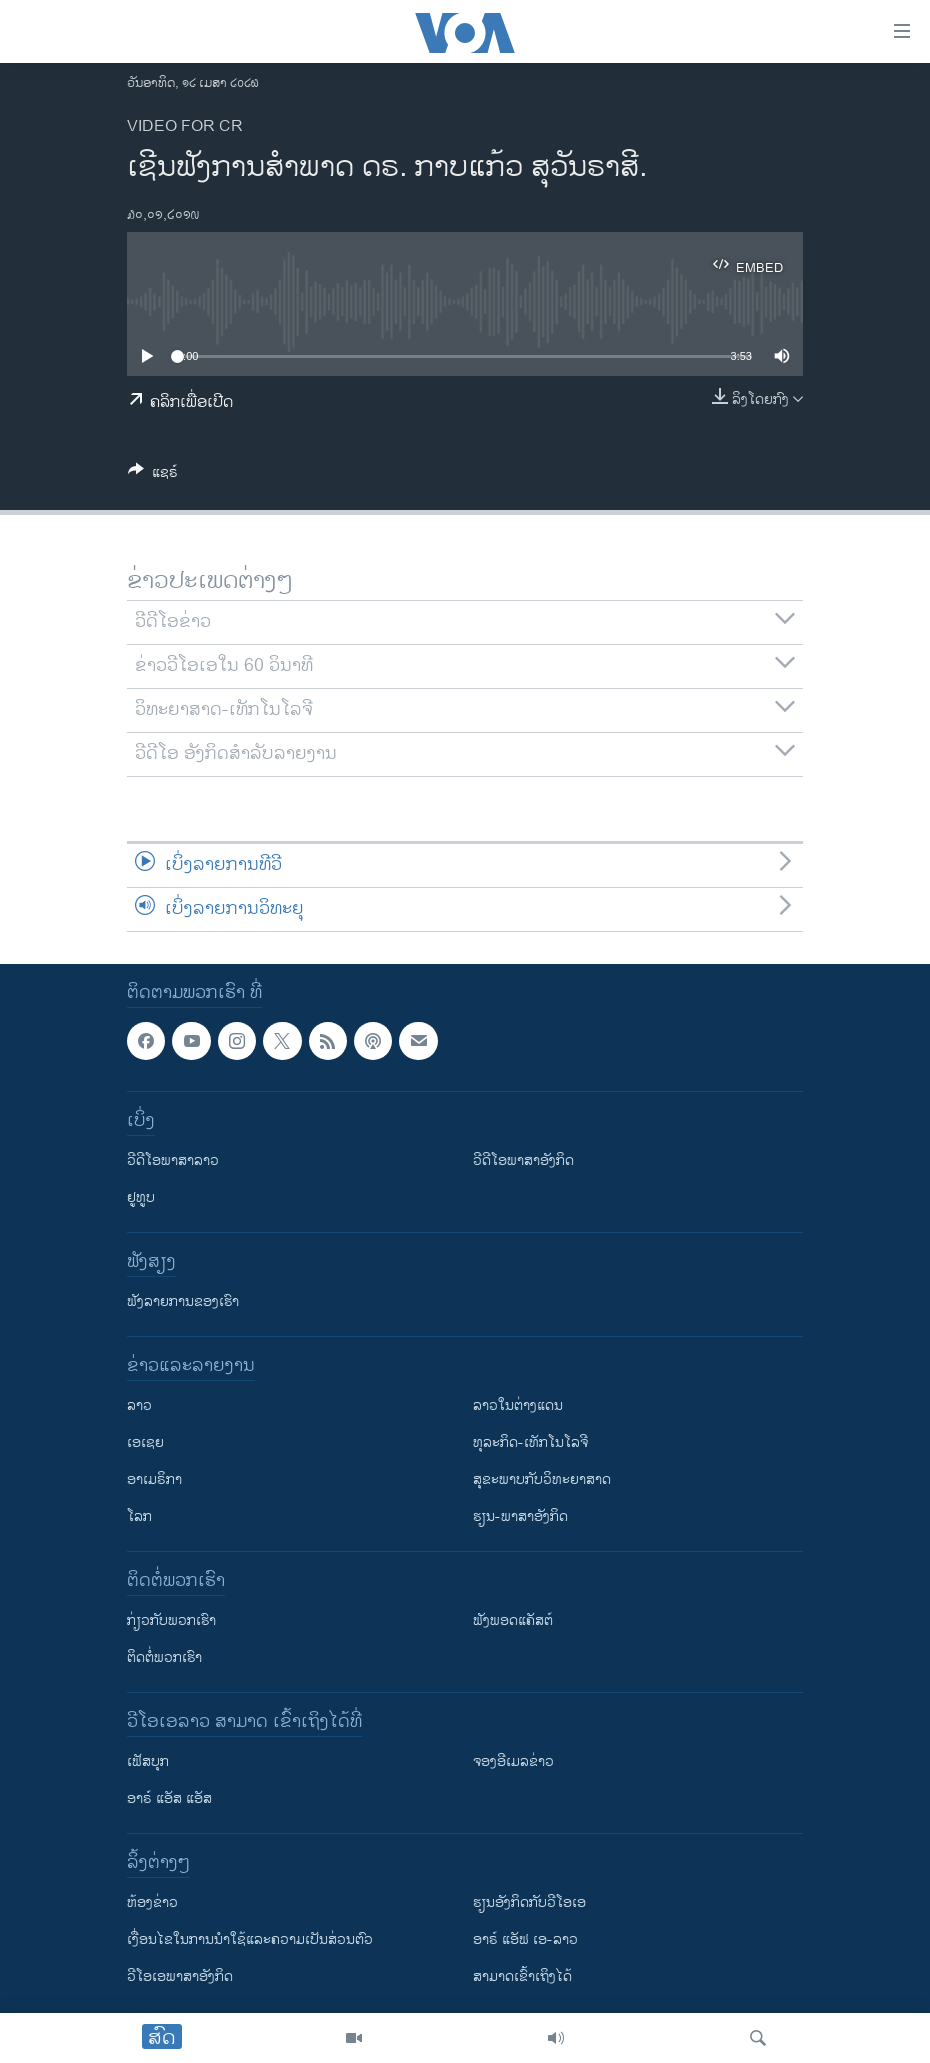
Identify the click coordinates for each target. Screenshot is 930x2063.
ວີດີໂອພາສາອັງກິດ (523, 1160)
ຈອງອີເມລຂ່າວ (513, 1761)
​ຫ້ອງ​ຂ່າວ (152, 1902)
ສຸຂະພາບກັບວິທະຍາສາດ (542, 1479)
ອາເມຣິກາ (154, 1479)
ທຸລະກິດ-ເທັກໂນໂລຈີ (530, 1442)
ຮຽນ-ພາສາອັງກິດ (520, 1516)
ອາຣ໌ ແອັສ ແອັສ (169, 1798)
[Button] (153, 475)
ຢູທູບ (141, 1197)
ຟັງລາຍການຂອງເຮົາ (183, 1301)
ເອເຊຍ (145, 1442)
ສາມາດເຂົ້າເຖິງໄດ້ (522, 1976)
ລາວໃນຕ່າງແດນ (518, 1405)
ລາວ (139, 1405)
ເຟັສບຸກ (148, 1761)
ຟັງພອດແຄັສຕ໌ (513, 1620)
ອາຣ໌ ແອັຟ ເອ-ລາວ (525, 1939)
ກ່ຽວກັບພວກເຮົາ (171, 1620)
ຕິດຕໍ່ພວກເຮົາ (164, 1657)
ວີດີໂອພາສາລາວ (173, 1160)
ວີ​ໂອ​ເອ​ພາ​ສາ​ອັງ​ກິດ (180, 1976)
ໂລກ (139, 1516)
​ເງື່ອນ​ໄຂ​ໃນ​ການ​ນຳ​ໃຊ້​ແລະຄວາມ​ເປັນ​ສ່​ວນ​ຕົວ (250, 1939)
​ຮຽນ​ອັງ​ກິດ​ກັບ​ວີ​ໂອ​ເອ (529, 1902)
